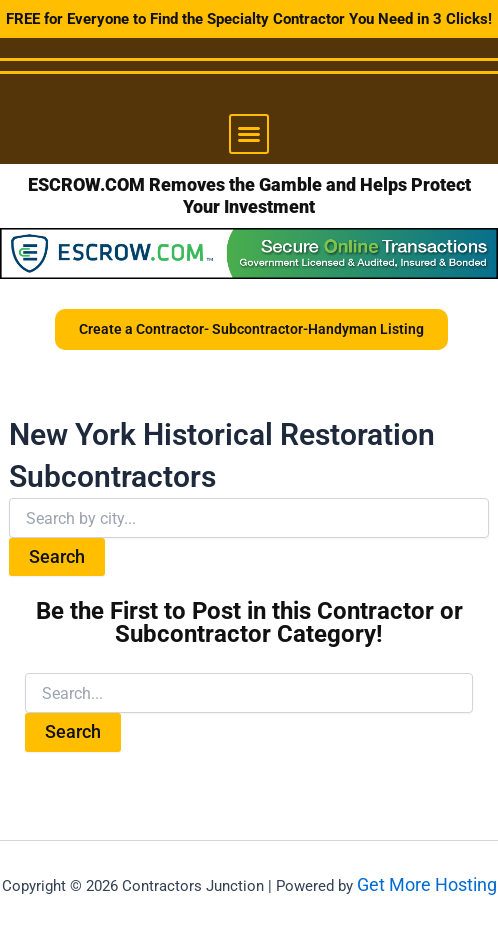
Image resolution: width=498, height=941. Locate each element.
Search (57, 556)
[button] (249, 134)
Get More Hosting (427, 884)
